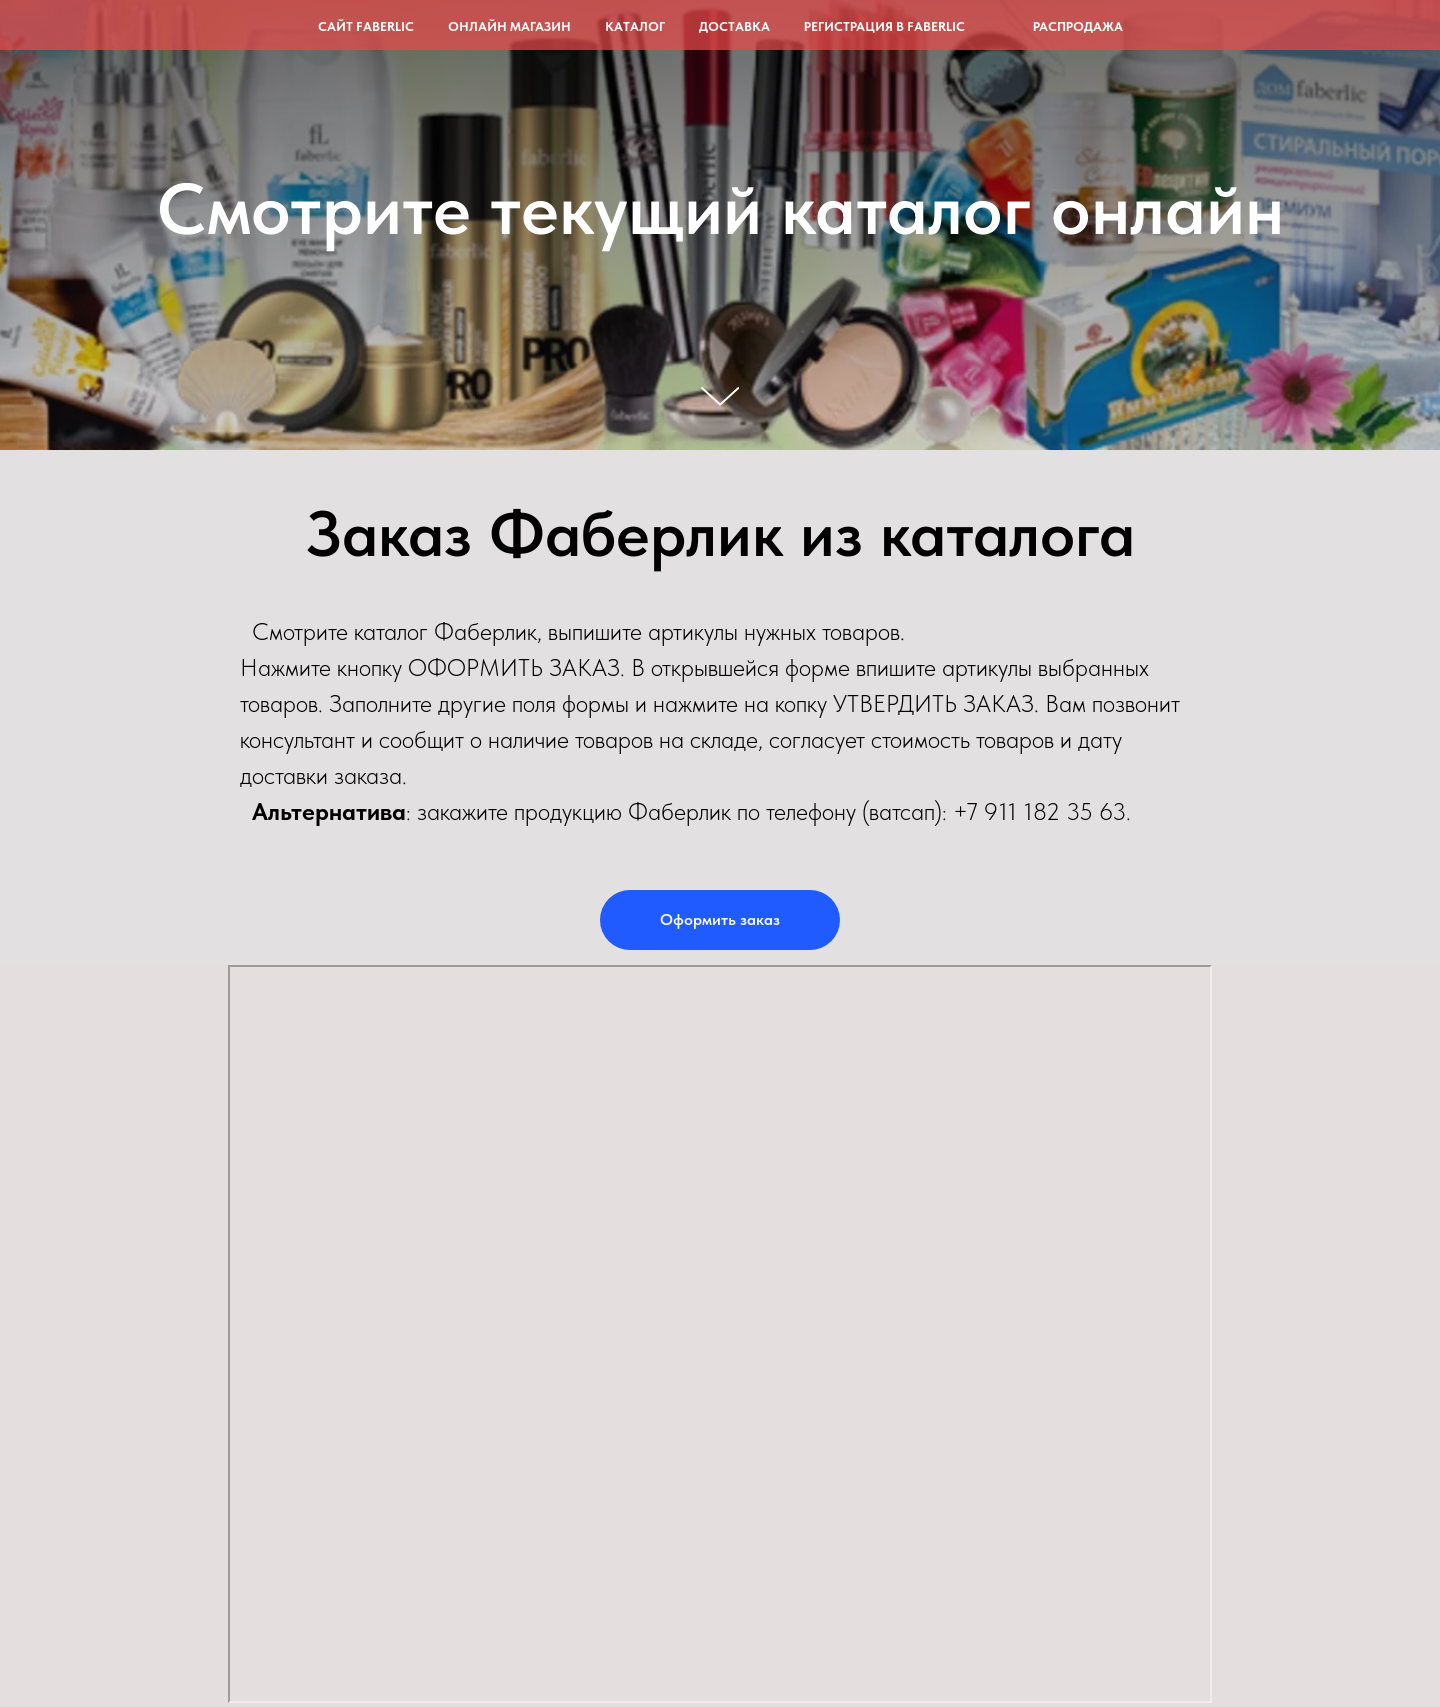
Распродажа (1078, 26)
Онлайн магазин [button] (509, 26)
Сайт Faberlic (366, 26)
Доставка (734, 26)
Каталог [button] (635, 26)
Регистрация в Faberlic (884, 26)
